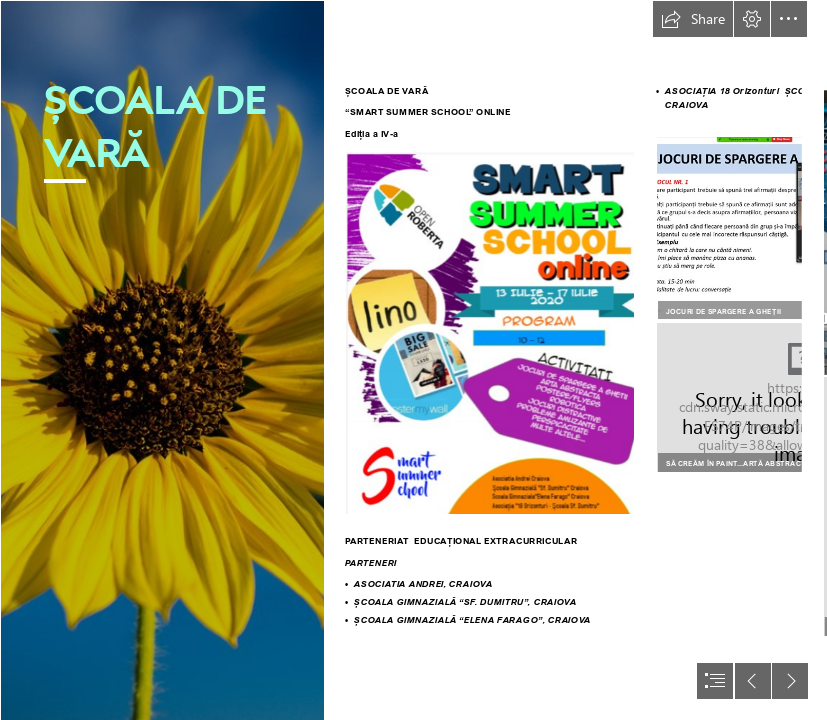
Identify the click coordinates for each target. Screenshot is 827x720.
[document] (413, 360)
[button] (693, 19)
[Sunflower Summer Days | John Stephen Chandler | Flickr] (162, 360)
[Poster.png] (490, 333)
